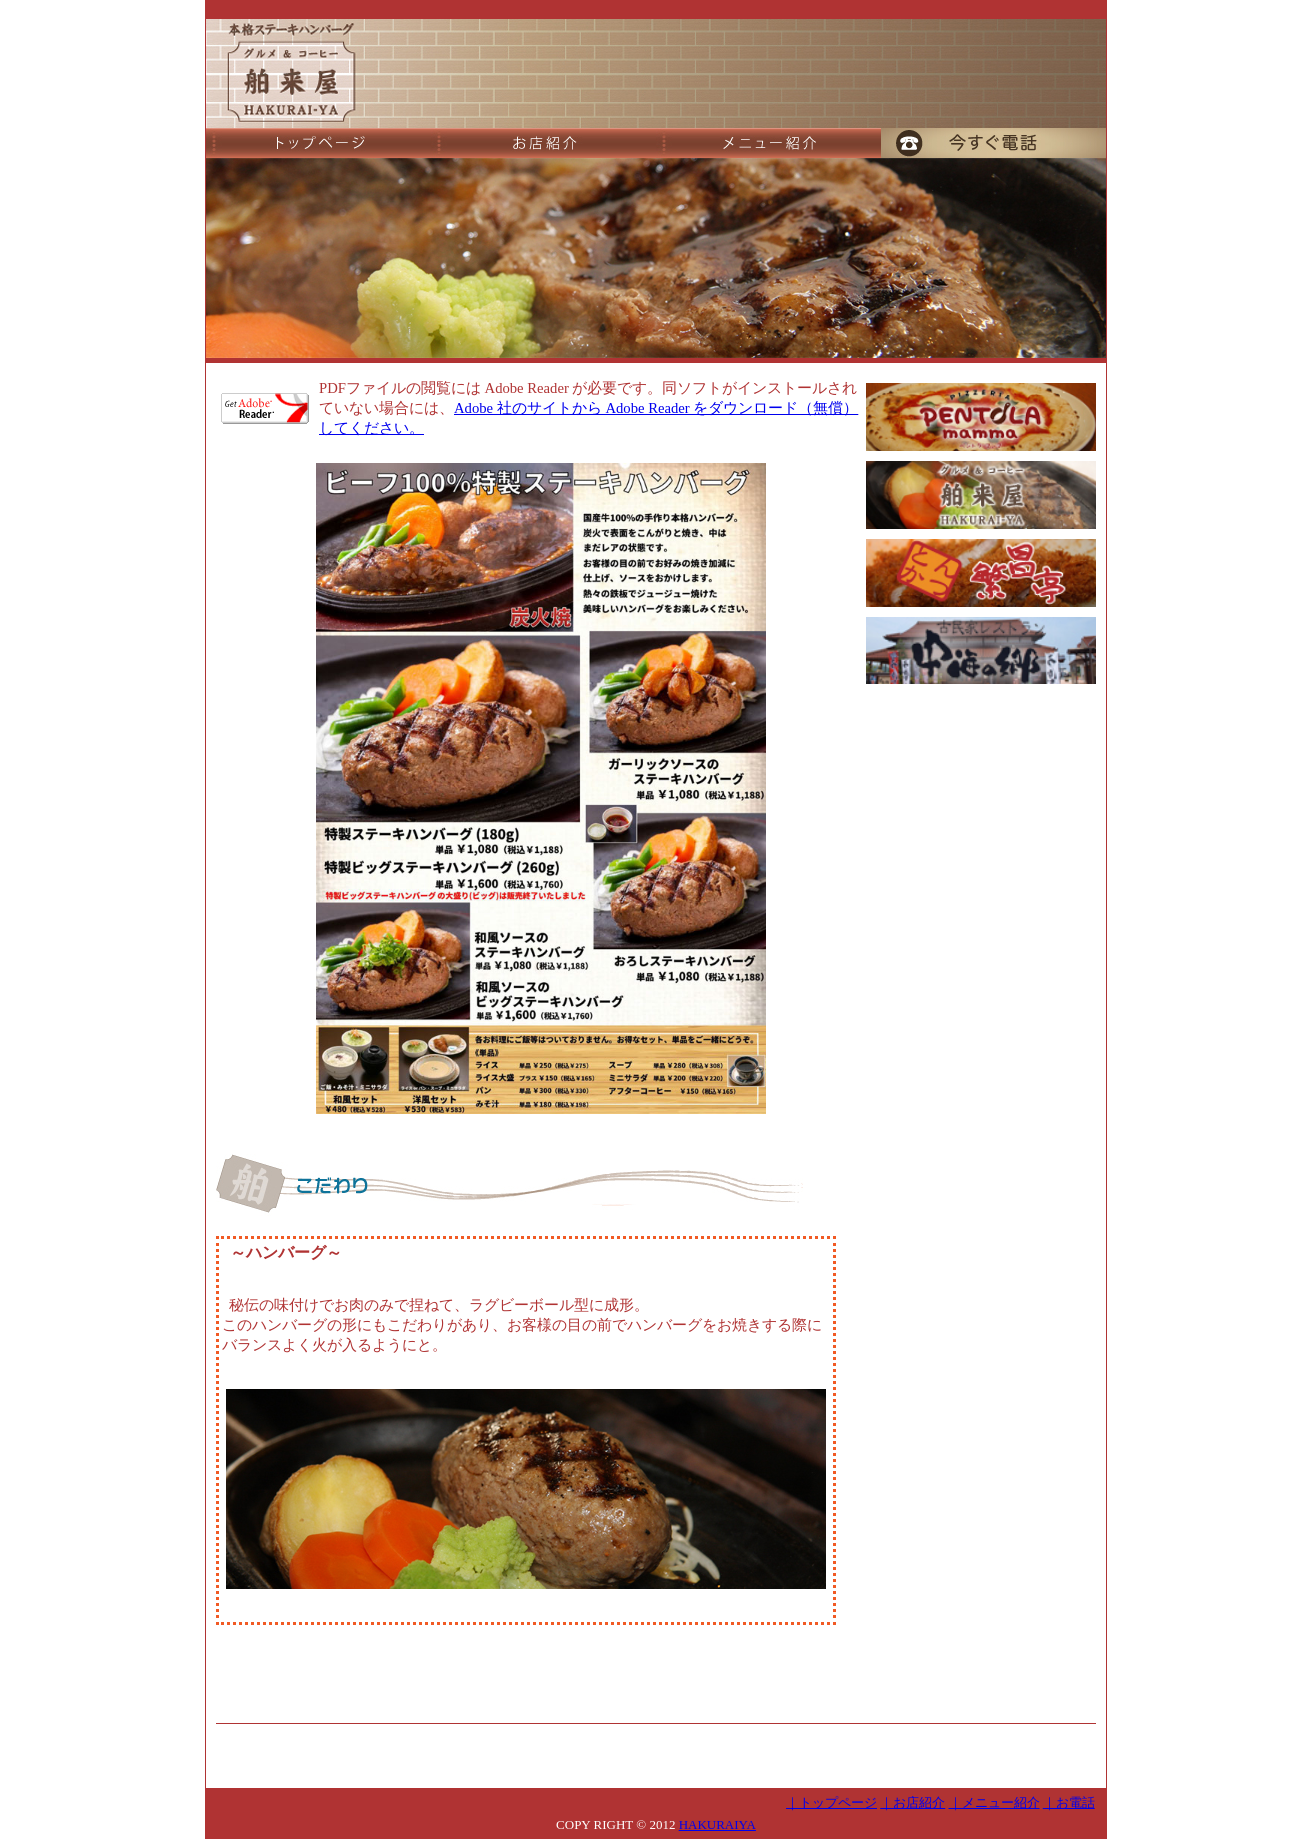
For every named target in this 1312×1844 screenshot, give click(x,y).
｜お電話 (1069, 1802)
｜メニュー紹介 (994, 1802)
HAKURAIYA (717, 1824)
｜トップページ (831, 1802)
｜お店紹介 (912, 1802)
